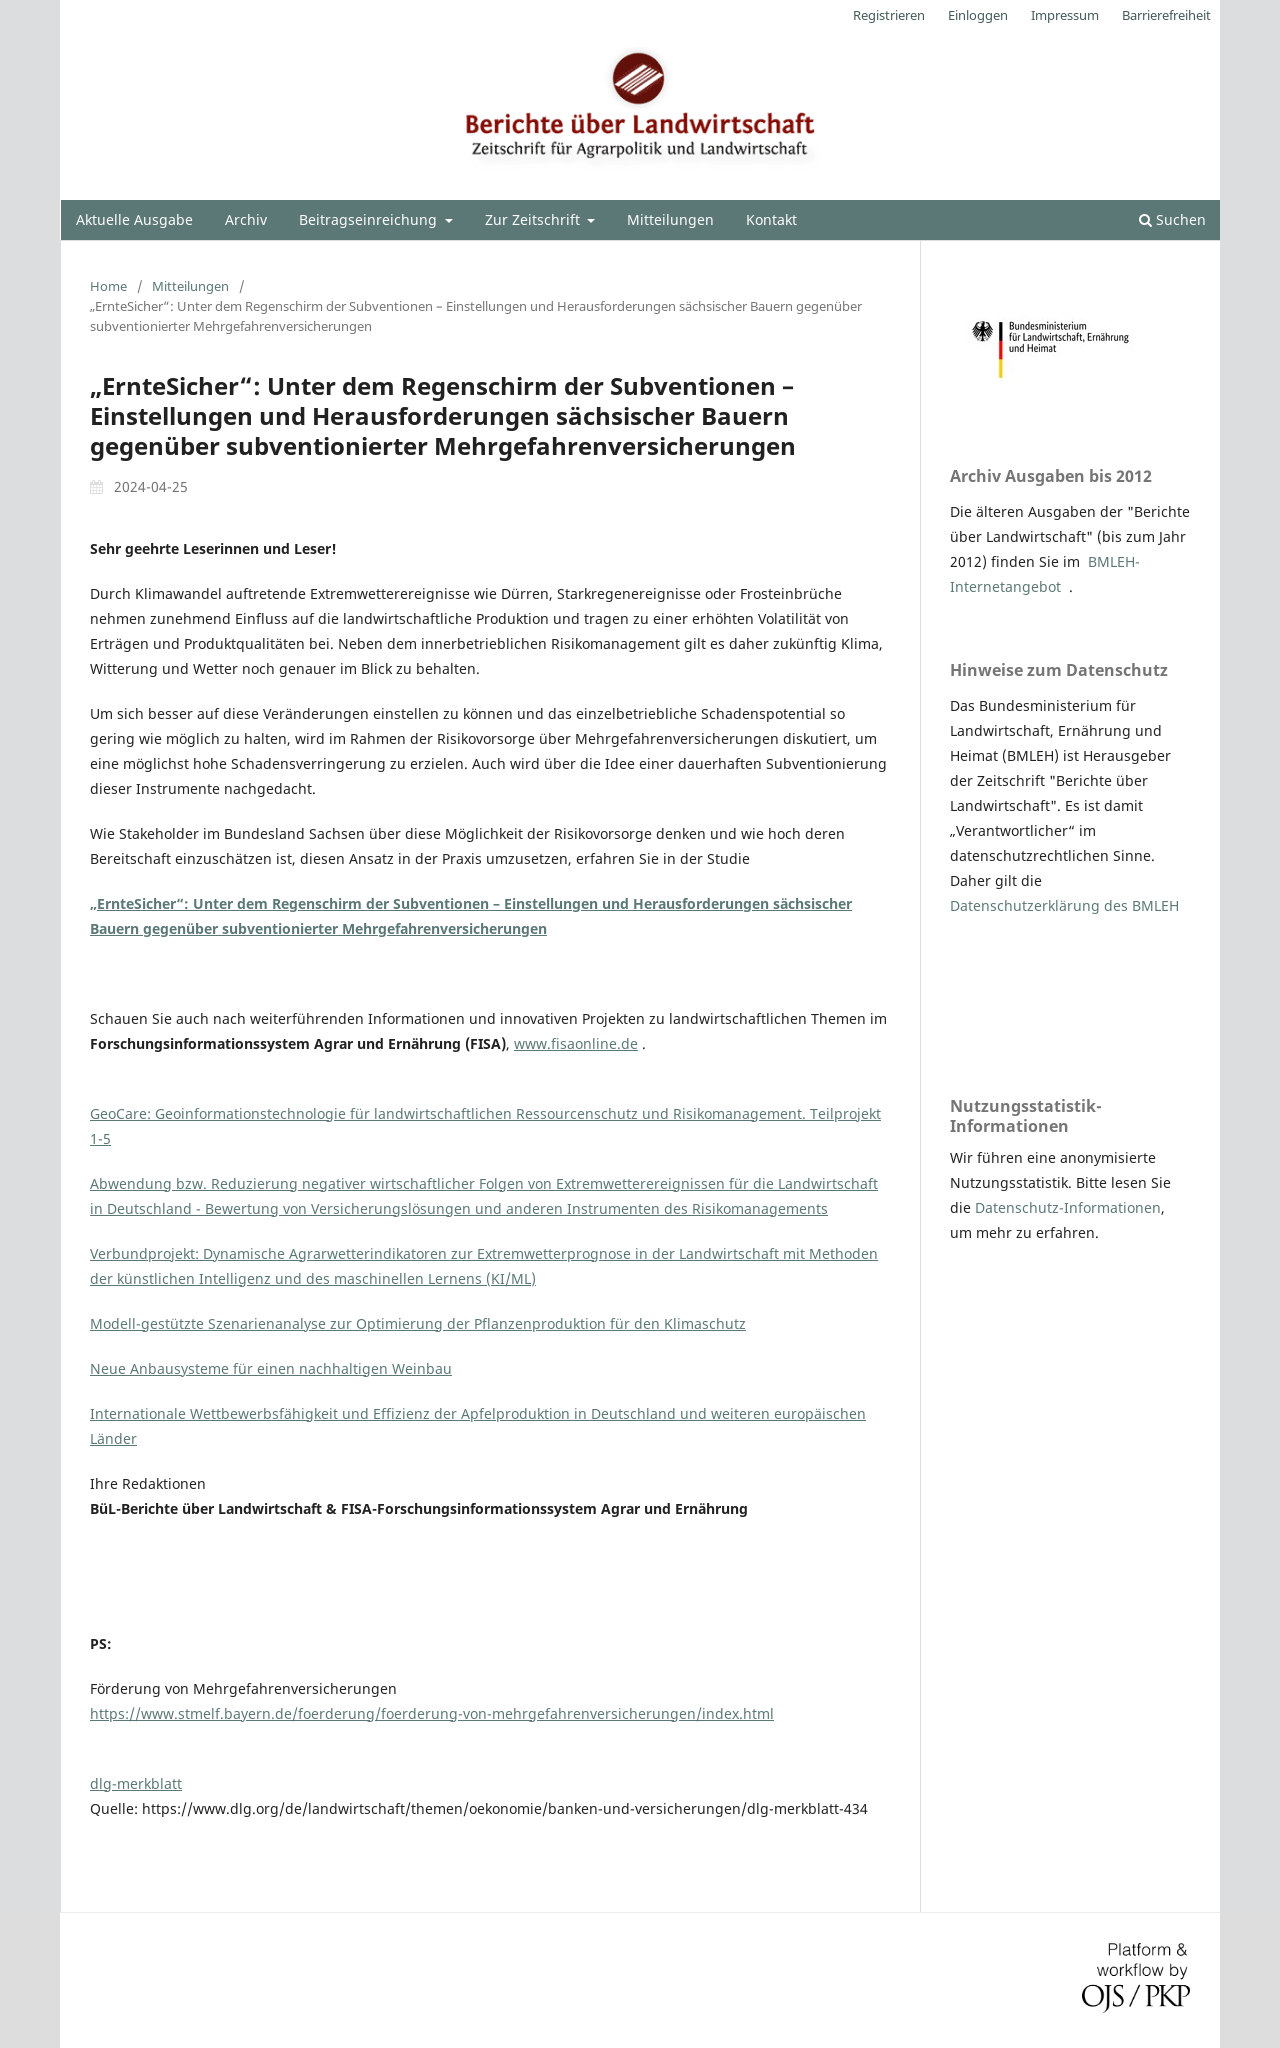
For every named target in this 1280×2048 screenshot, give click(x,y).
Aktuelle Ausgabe (134, 219)
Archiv (246, 219)
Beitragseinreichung (370, 219)
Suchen (1172, 219)
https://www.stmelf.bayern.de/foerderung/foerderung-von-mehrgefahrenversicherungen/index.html (432, 1713)
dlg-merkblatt (136, 1783)
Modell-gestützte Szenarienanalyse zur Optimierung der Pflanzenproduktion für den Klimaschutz (418, 1323)
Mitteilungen (670, 219)
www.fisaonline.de (576, 1043)
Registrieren (889, 15)
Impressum (1065, 15)
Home (108, 286)
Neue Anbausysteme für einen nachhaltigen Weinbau (271, 1368)
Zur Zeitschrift (534, 219)
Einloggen (978, 15)
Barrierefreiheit (1166, 15)
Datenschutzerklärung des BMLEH (1064, 905)
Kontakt (771, 219)
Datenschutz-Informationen (1068, 1207)
